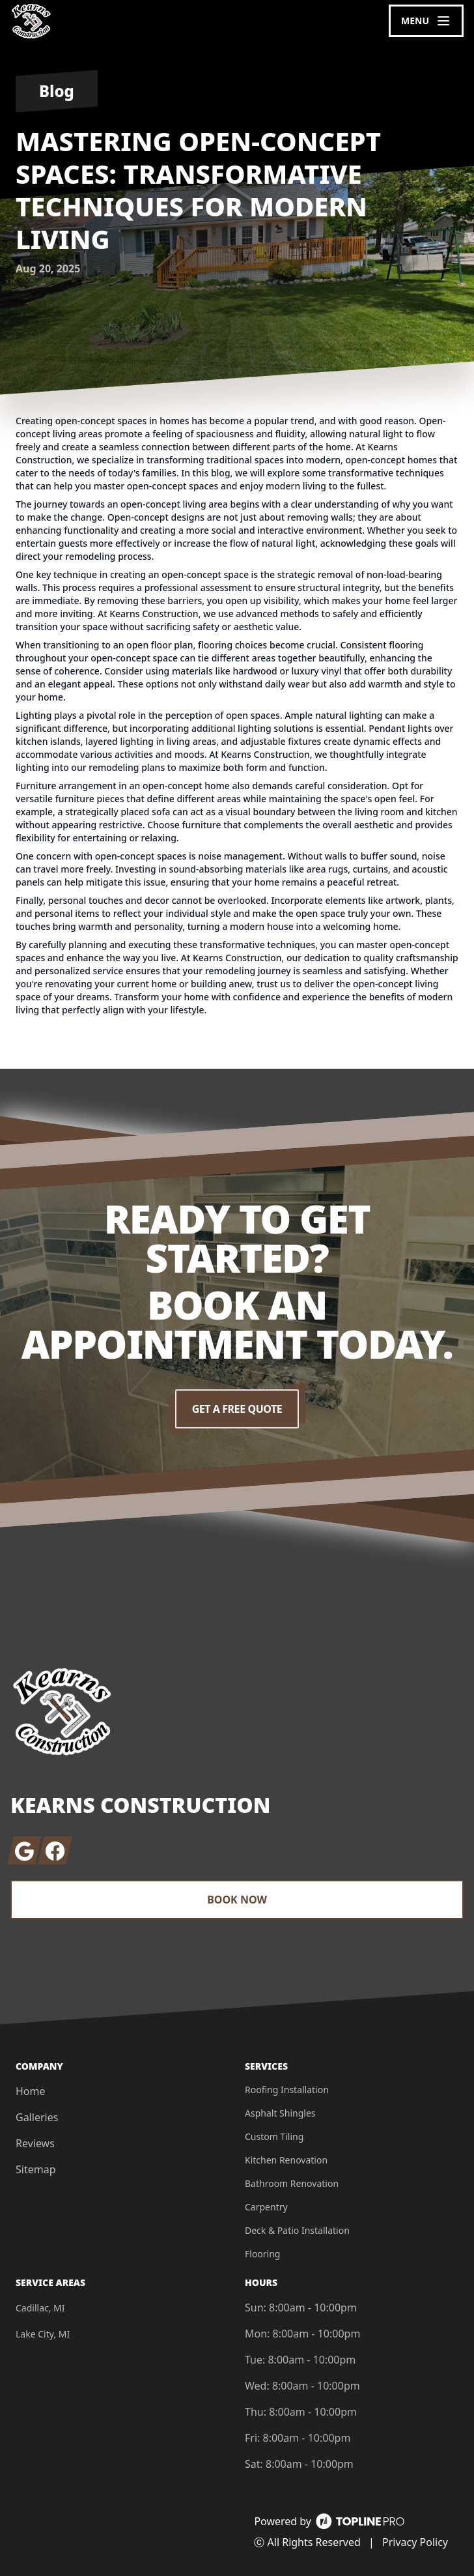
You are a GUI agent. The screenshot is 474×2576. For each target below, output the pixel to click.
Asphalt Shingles (280, 2113)
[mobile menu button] (426, 21)
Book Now (237, 1899)
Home (31, 2091)
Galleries (37, 2117)
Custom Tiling (274, 2136)
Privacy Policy (415, 2542)
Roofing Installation (287, 2089)
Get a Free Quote (237, 1409)
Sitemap (36, 2169)
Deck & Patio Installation (297, 2230)
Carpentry (266, 2207)
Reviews (35, 2143)
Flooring (262, 2254)
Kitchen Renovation (286, 2160)
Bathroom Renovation (292, 2183)
